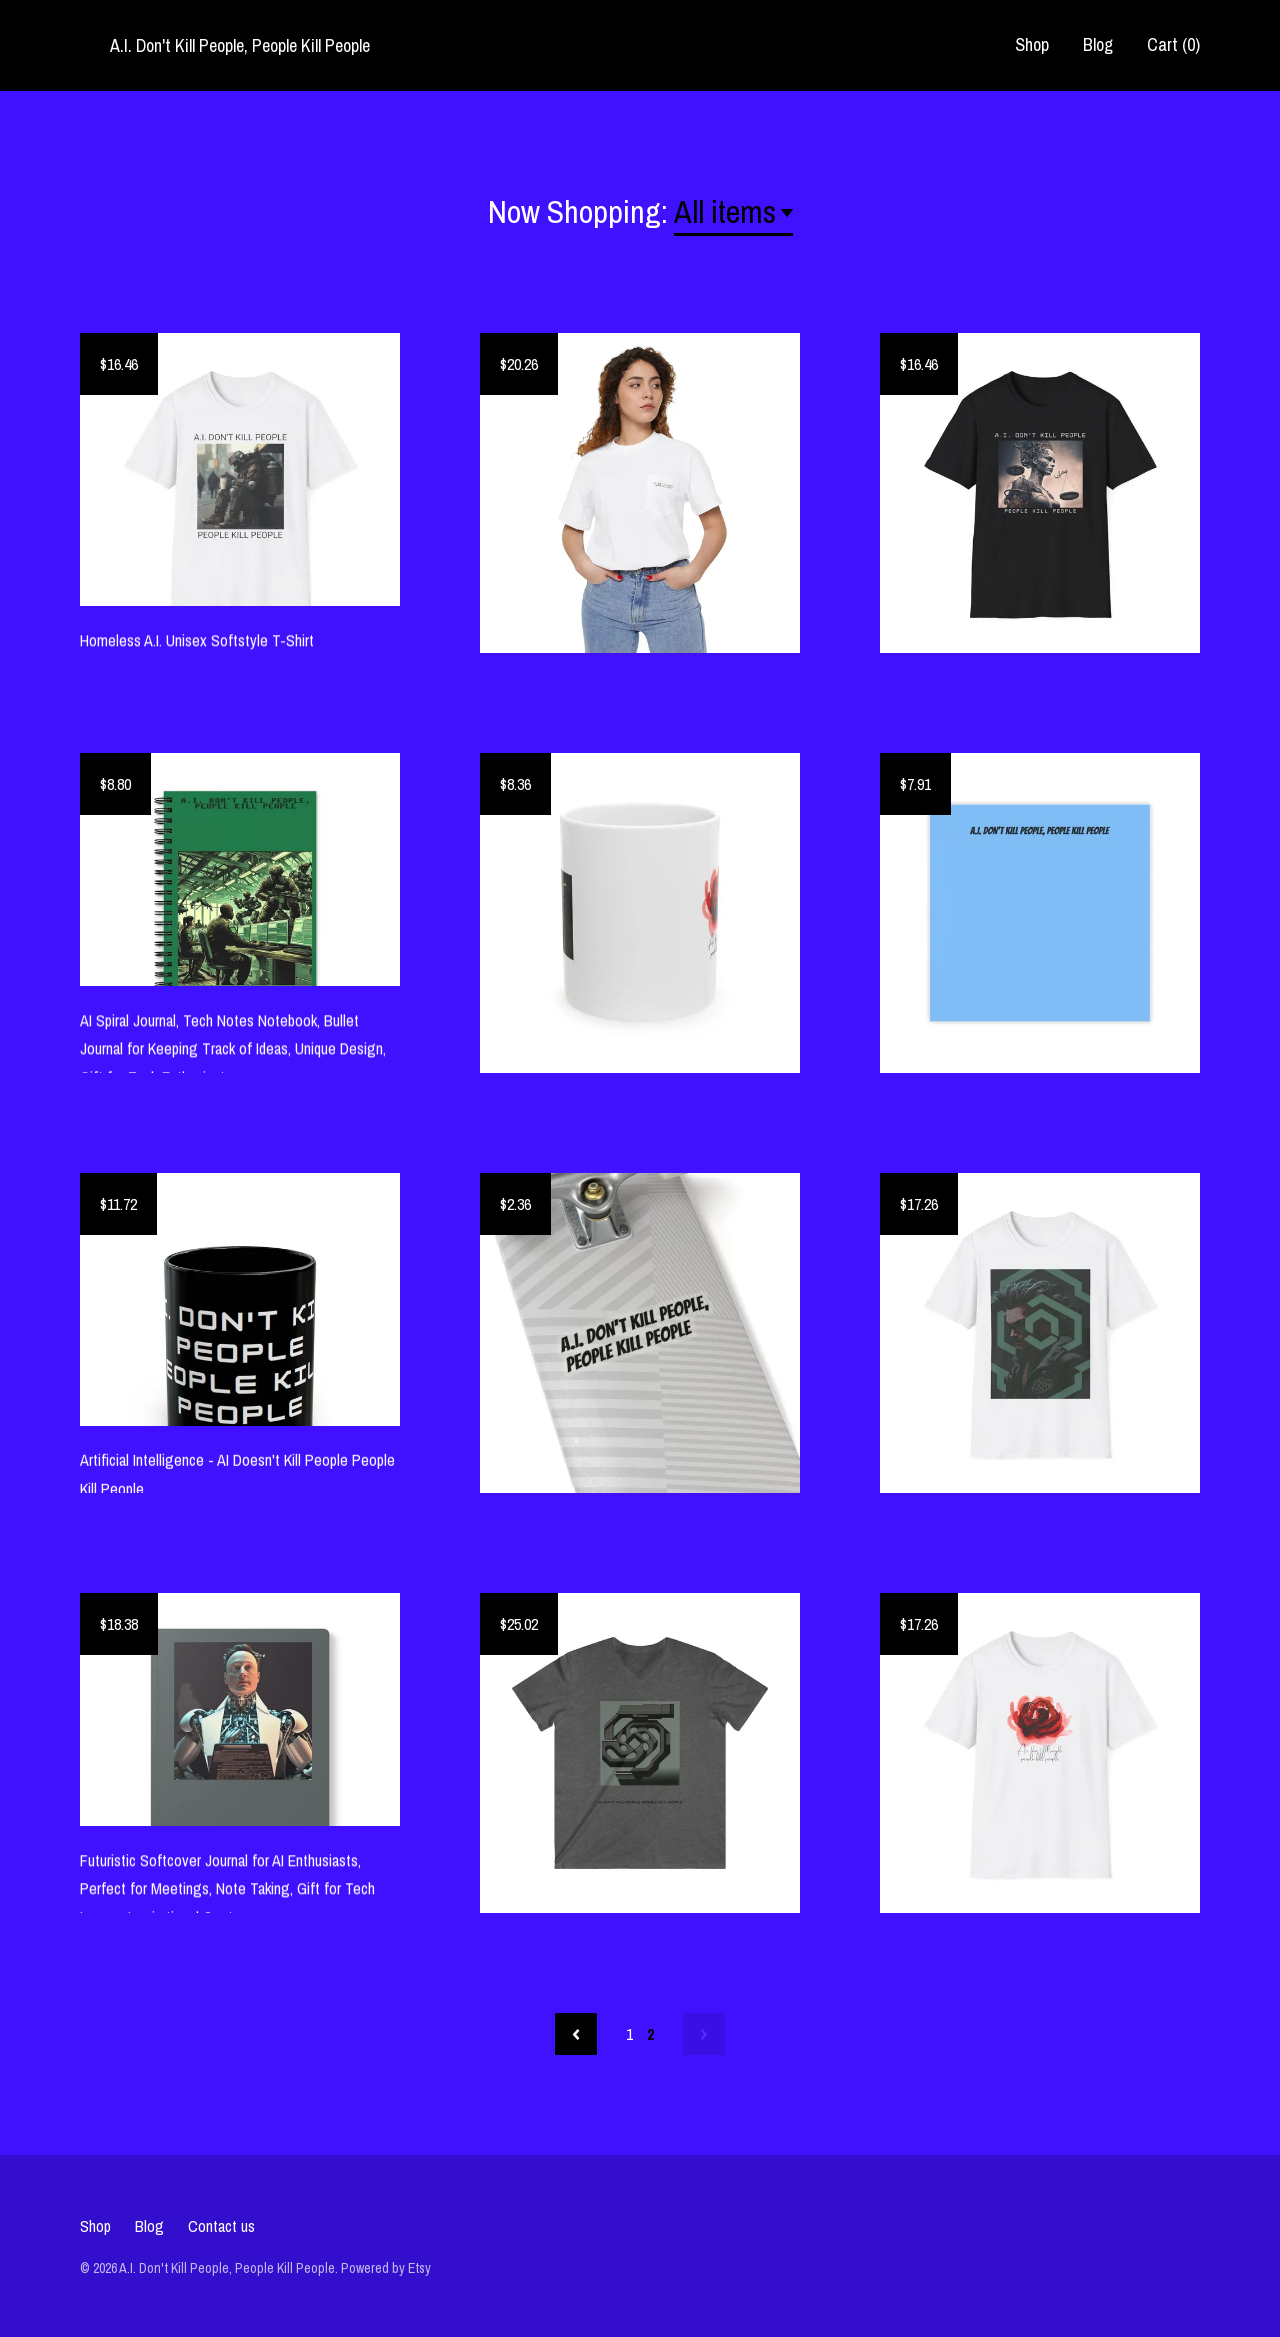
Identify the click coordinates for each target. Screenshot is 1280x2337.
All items (725, 211)
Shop (1032, 44)
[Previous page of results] (576, 2034)
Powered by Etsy (386, 2268)
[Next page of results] (704, 2034)
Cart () (1173, 44)
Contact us (221, 2226)
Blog (1098, 44)
